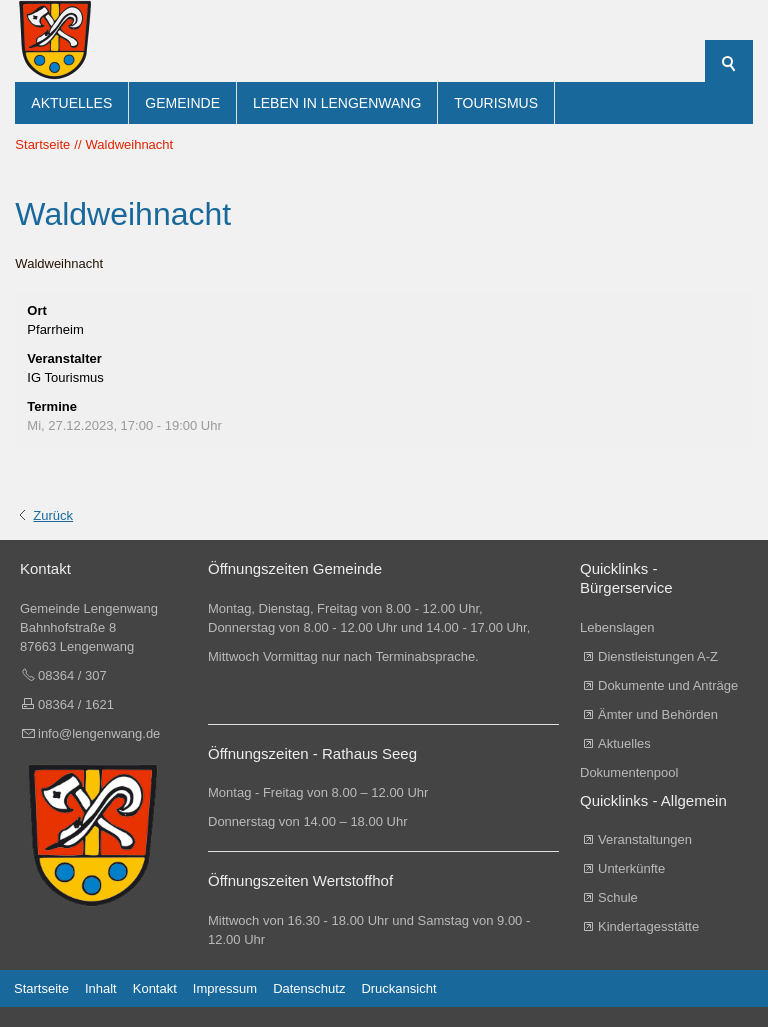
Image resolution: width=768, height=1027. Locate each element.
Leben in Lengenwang (337, 103)
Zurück (53, 515)
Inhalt (101, 988)
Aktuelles (71, 103)
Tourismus (496, 103)
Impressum (225, 988)
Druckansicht (398, 988)
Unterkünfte (631, 868)
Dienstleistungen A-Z (658, 656)
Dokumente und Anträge (668, 685)
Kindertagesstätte (648, 926)
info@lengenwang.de (99, 733)
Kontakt (155, 988)
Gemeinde (182, 103)
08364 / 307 (72, 675)
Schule (618, 897)
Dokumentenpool (629, 772)
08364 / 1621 (76, 704)
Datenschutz (309, 988)
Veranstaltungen (645, 839)
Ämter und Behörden (658, 714)
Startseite (41, 988)
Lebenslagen (617, 627)
